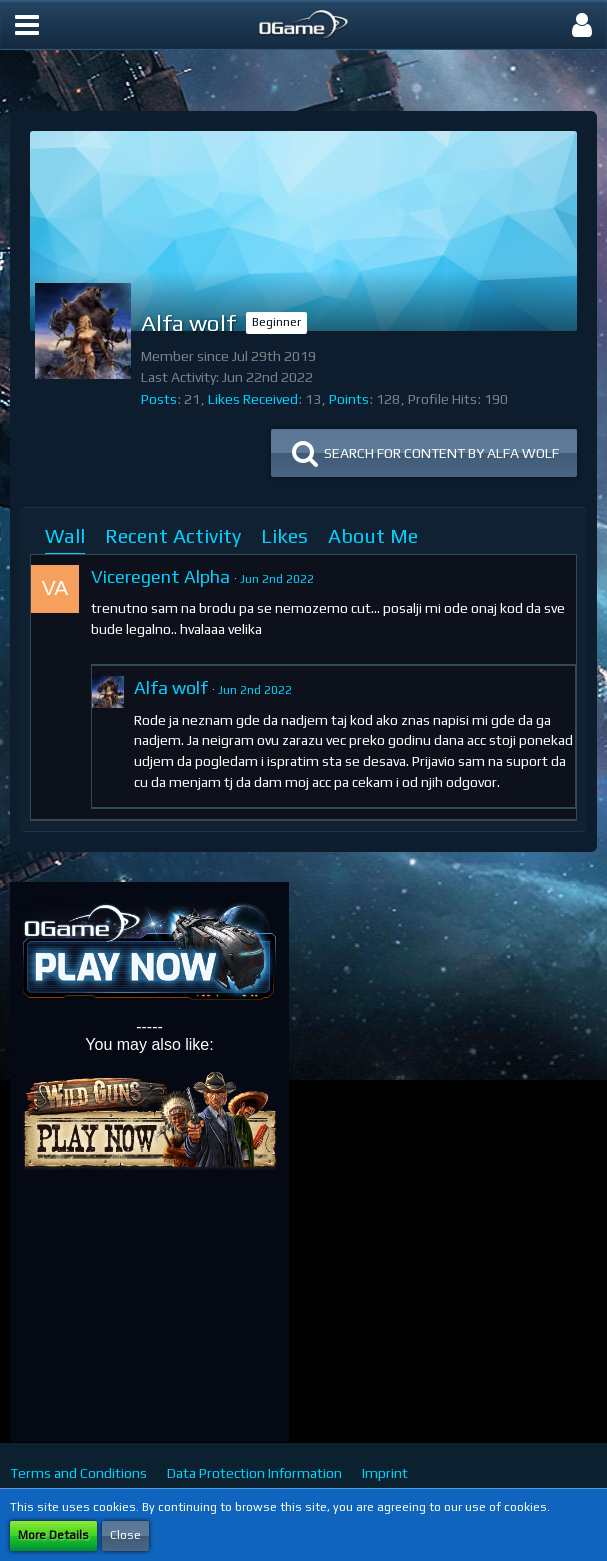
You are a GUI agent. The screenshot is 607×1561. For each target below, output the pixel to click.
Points (349, 399)
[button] (27, 25)
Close (125, 1535)
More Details (53, 1535)
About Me (373, 535)
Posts (159, 399)
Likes (284, 535)
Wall (65, 535)
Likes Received (253, 399)
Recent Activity (173, 535)
